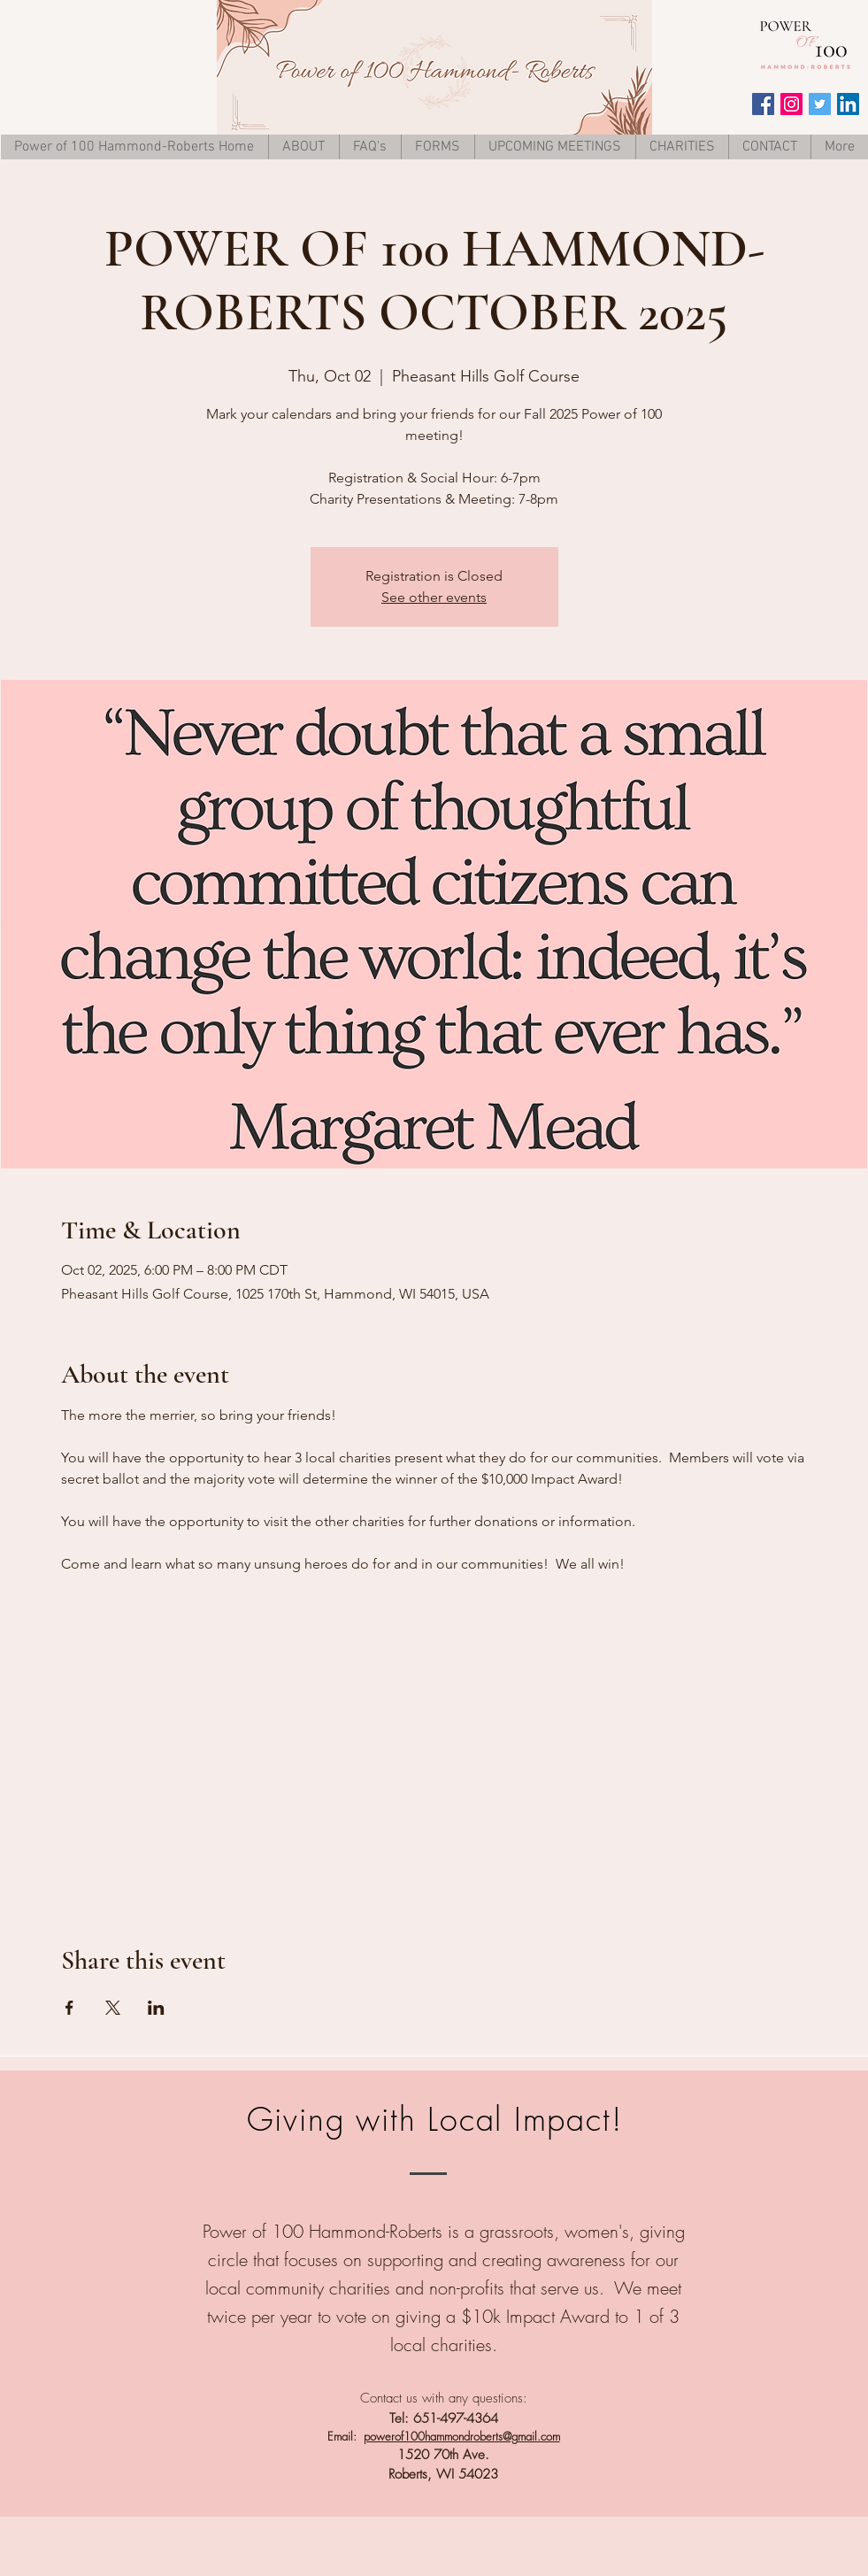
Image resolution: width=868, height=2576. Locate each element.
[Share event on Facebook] (69, 2008)
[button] (437, 147)
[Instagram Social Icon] (791, 104)
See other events (434, 597)
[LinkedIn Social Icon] (848, 104)
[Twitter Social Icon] (820, 104)
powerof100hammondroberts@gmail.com (462, 2436)
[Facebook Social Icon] (763, 104)
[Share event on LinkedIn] (156, 2008)
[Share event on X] (112, 2008)
